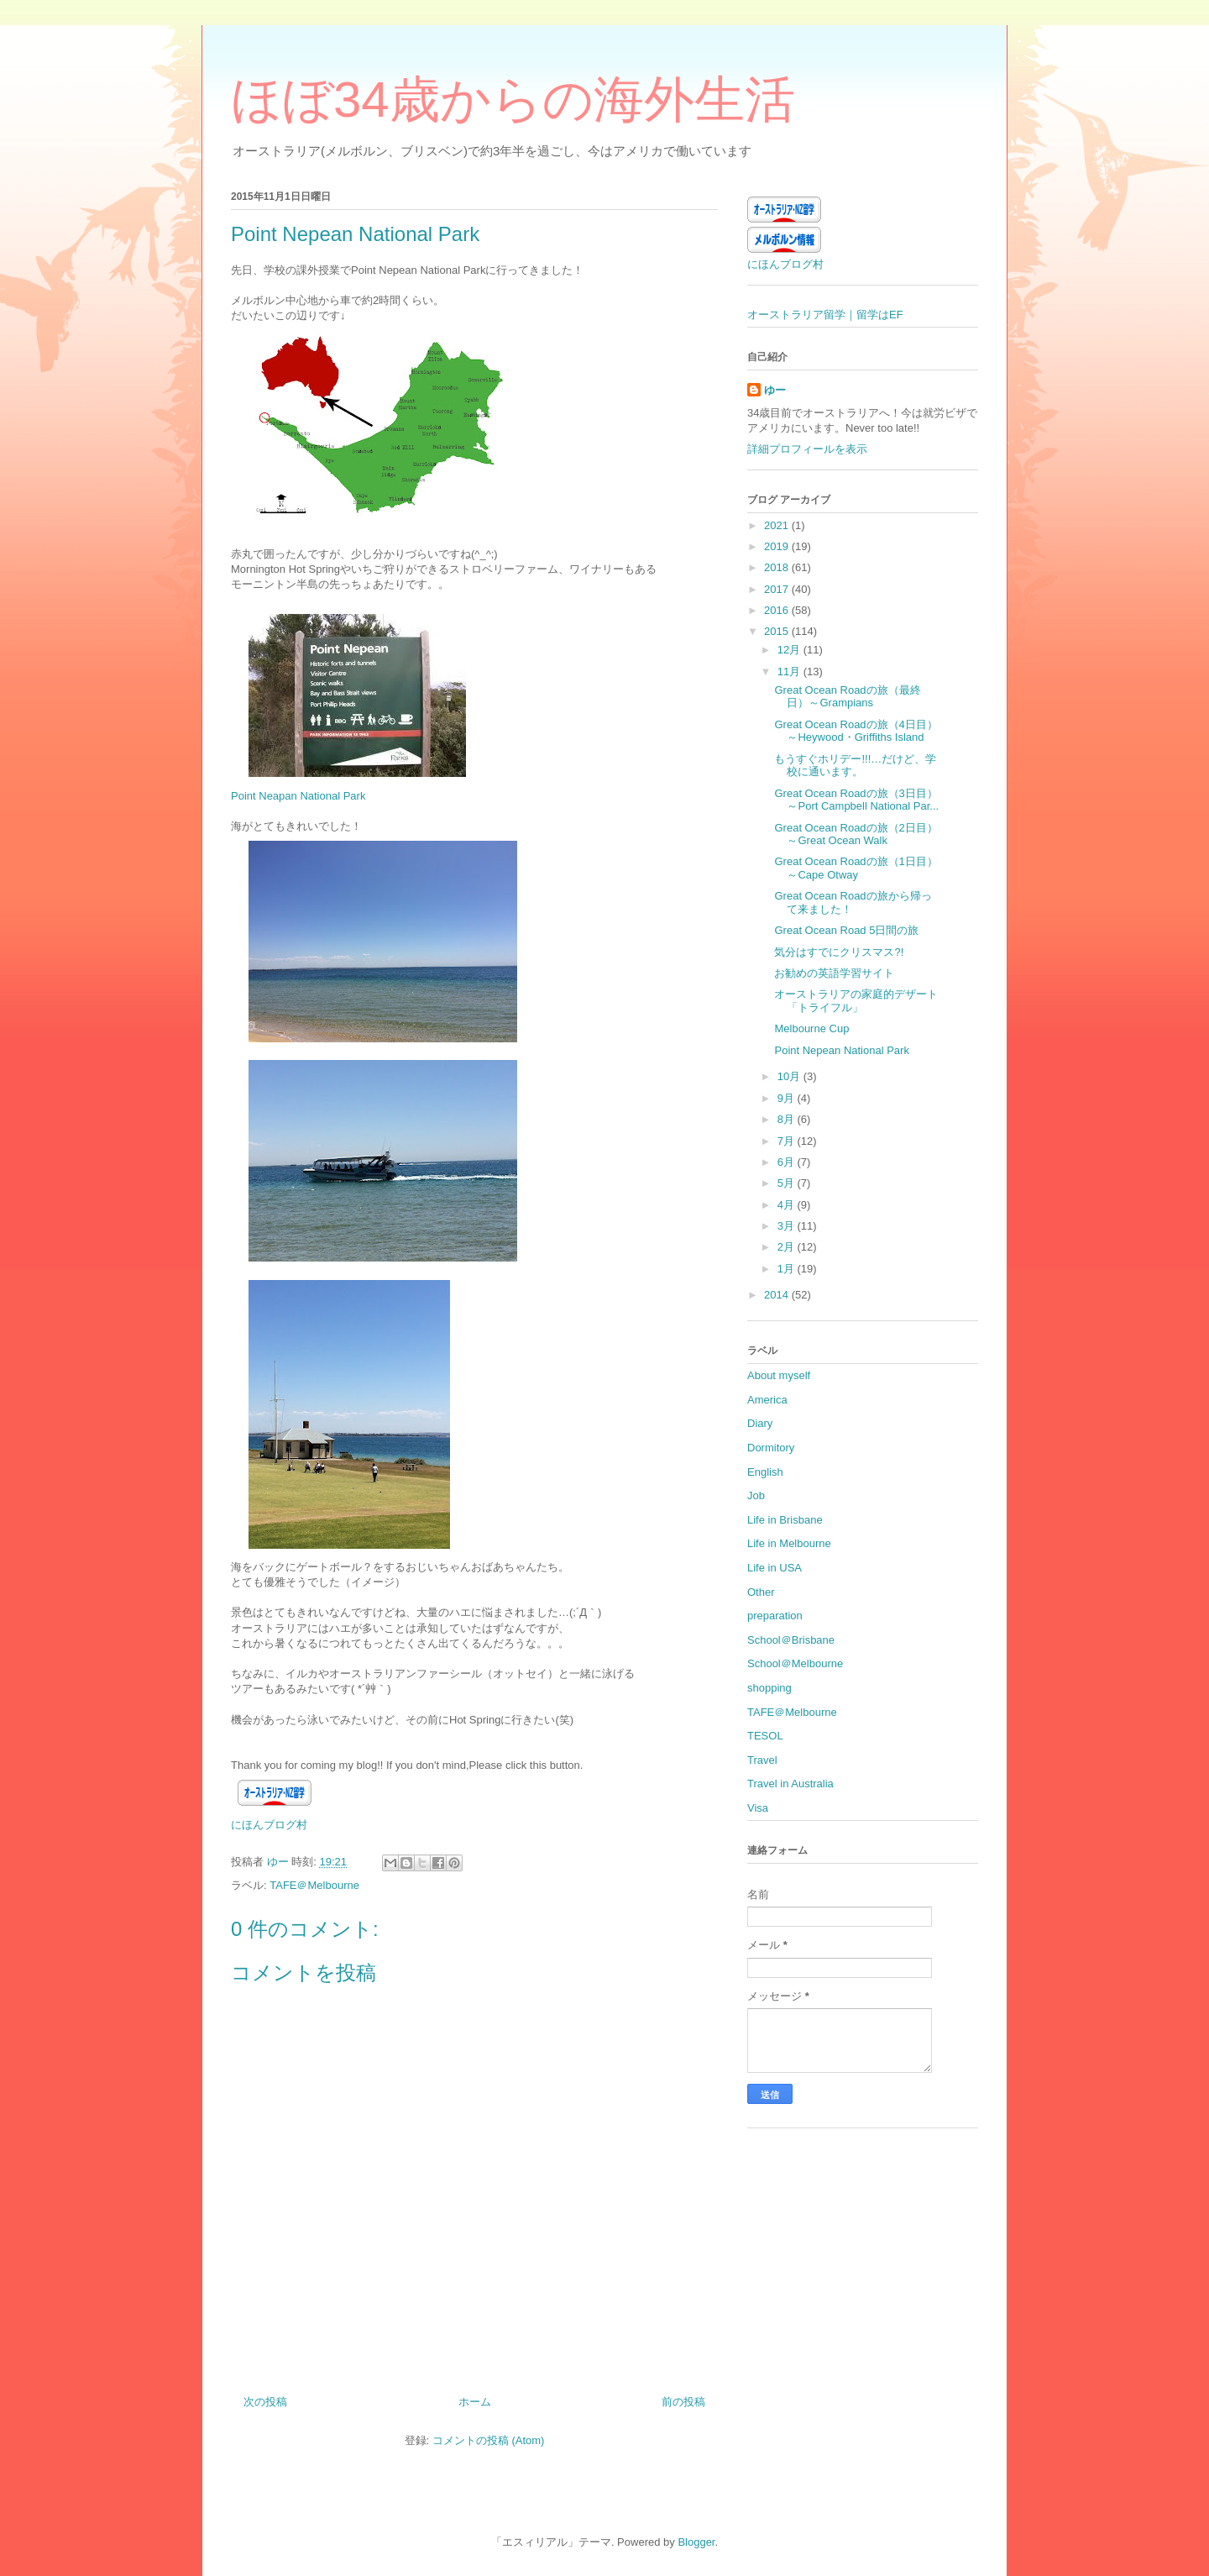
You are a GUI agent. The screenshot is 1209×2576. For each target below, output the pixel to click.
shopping (769, 1687)
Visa (757, 1808)
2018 (778, 567)
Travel (762, 1760)
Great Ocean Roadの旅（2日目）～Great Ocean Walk (855, 834)
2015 (778, 631)
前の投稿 (683, 2401)
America (767, 1399)
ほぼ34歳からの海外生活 (513, 99)
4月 (787, 1205)
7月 (787, 1141)
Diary (759, 1423)
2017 (778, 589)
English (765, 1472)
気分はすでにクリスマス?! (838, 952)
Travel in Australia (790, 1783)
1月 (787, 1268)
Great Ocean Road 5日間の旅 (846, 930)
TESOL (765, 1735)
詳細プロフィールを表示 (807, 449)
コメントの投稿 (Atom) (488, 2440)
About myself (778, 1375)
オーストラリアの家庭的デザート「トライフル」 (856, 1001)
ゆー (775, 390)
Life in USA (774, 1567)
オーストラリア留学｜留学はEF (825, 314)
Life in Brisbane (785, 1520)
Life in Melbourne (789, 1543)
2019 (778, 546)
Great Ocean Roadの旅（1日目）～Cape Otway (855, 868)
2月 (787, 1247)
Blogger (696, 2542)
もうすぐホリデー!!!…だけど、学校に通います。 (855, 766)
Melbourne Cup (811, 1028)
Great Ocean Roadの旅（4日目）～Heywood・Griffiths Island (855, 731)
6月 (787, 1162)
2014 (778, 1294)
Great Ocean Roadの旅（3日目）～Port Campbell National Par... (856, 800)
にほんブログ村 (269, 1824)
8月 (787, 1119)
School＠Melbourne (795, 1663)
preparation (775, 1615)
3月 (787, 1226)
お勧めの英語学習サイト (834, 973)
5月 (787, 1183)
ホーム (474, 2401)
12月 (790, 649)
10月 (790, 1076)
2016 (778, 610)
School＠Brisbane (791, 1640)
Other (761, 1592)
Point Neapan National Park (298, 796)
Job (756, 1495)
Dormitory (770, 1447)
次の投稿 (265, 2401)
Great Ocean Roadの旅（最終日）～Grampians (847, 697)
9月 (787, 1098)
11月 (790, 671)
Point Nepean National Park (841, 1050)
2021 (778, 525)
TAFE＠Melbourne (314, 1885)
